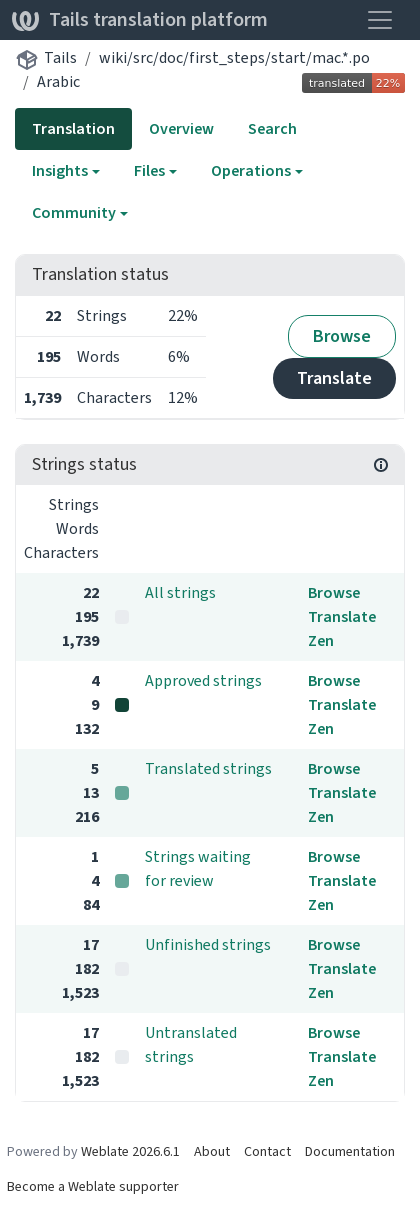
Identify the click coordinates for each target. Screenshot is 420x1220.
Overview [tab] (181, 128)
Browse (342, 336)
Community (74, 212)
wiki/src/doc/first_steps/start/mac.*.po (234, 57)
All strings (180, 592)
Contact (267, 1151)
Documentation (350, 1151)
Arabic (58, 81)
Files (149, 170)
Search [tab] (272, 128)
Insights (60, 170)
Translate (334, 378)
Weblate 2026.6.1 (130, 1151)
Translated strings (208, 768)
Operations (251, 170)
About (212, 1151)
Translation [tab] (73, 128)
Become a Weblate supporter (93, 1186)
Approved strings (203, 680)
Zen (321, 640)
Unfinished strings (208, 944)
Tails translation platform (140, 19)
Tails (60, 57)
